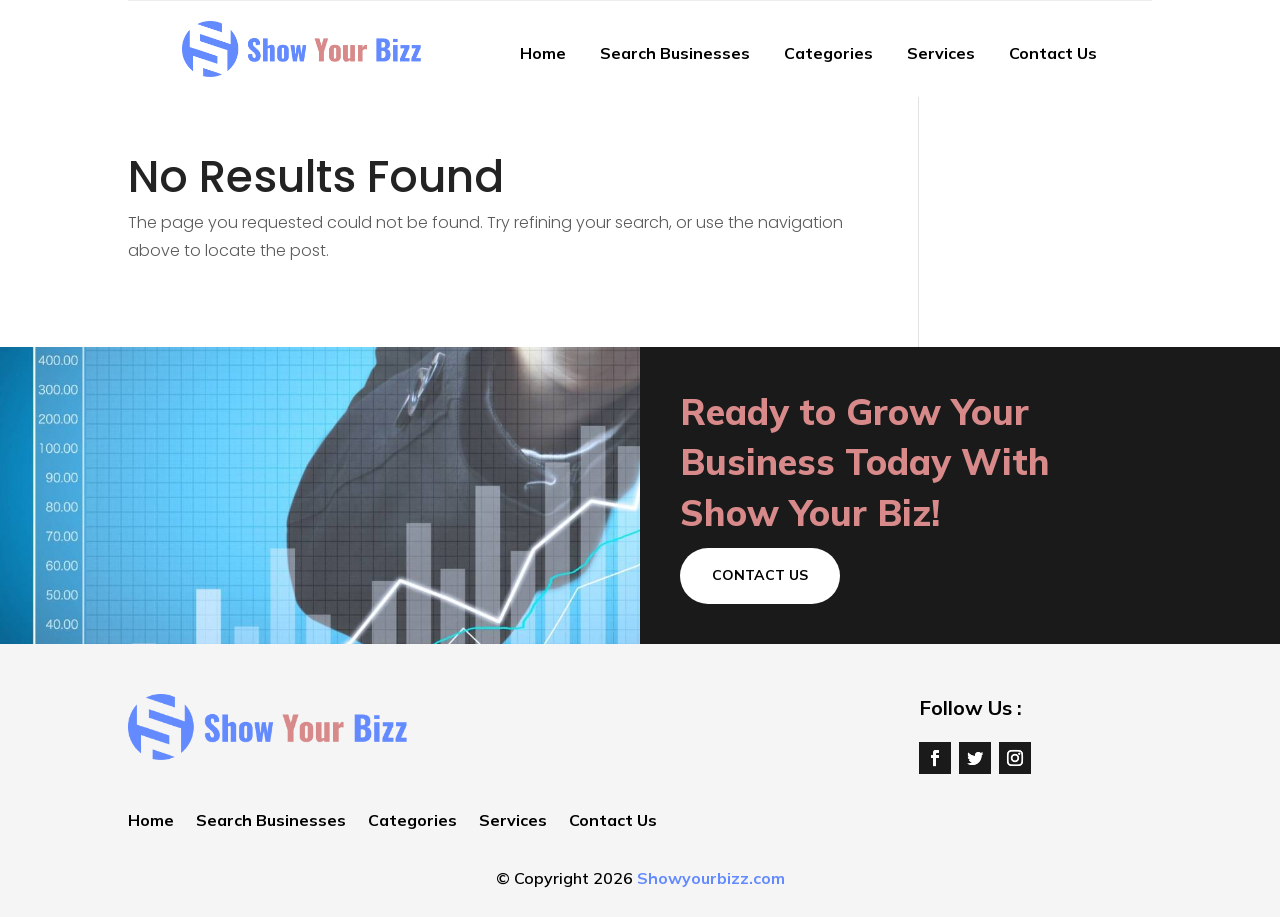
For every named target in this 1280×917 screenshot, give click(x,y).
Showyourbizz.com (711, 878)
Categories (828, 53)
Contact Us (1053, 53)
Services (941, 53)
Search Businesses (675, 53)
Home (543, 53)
